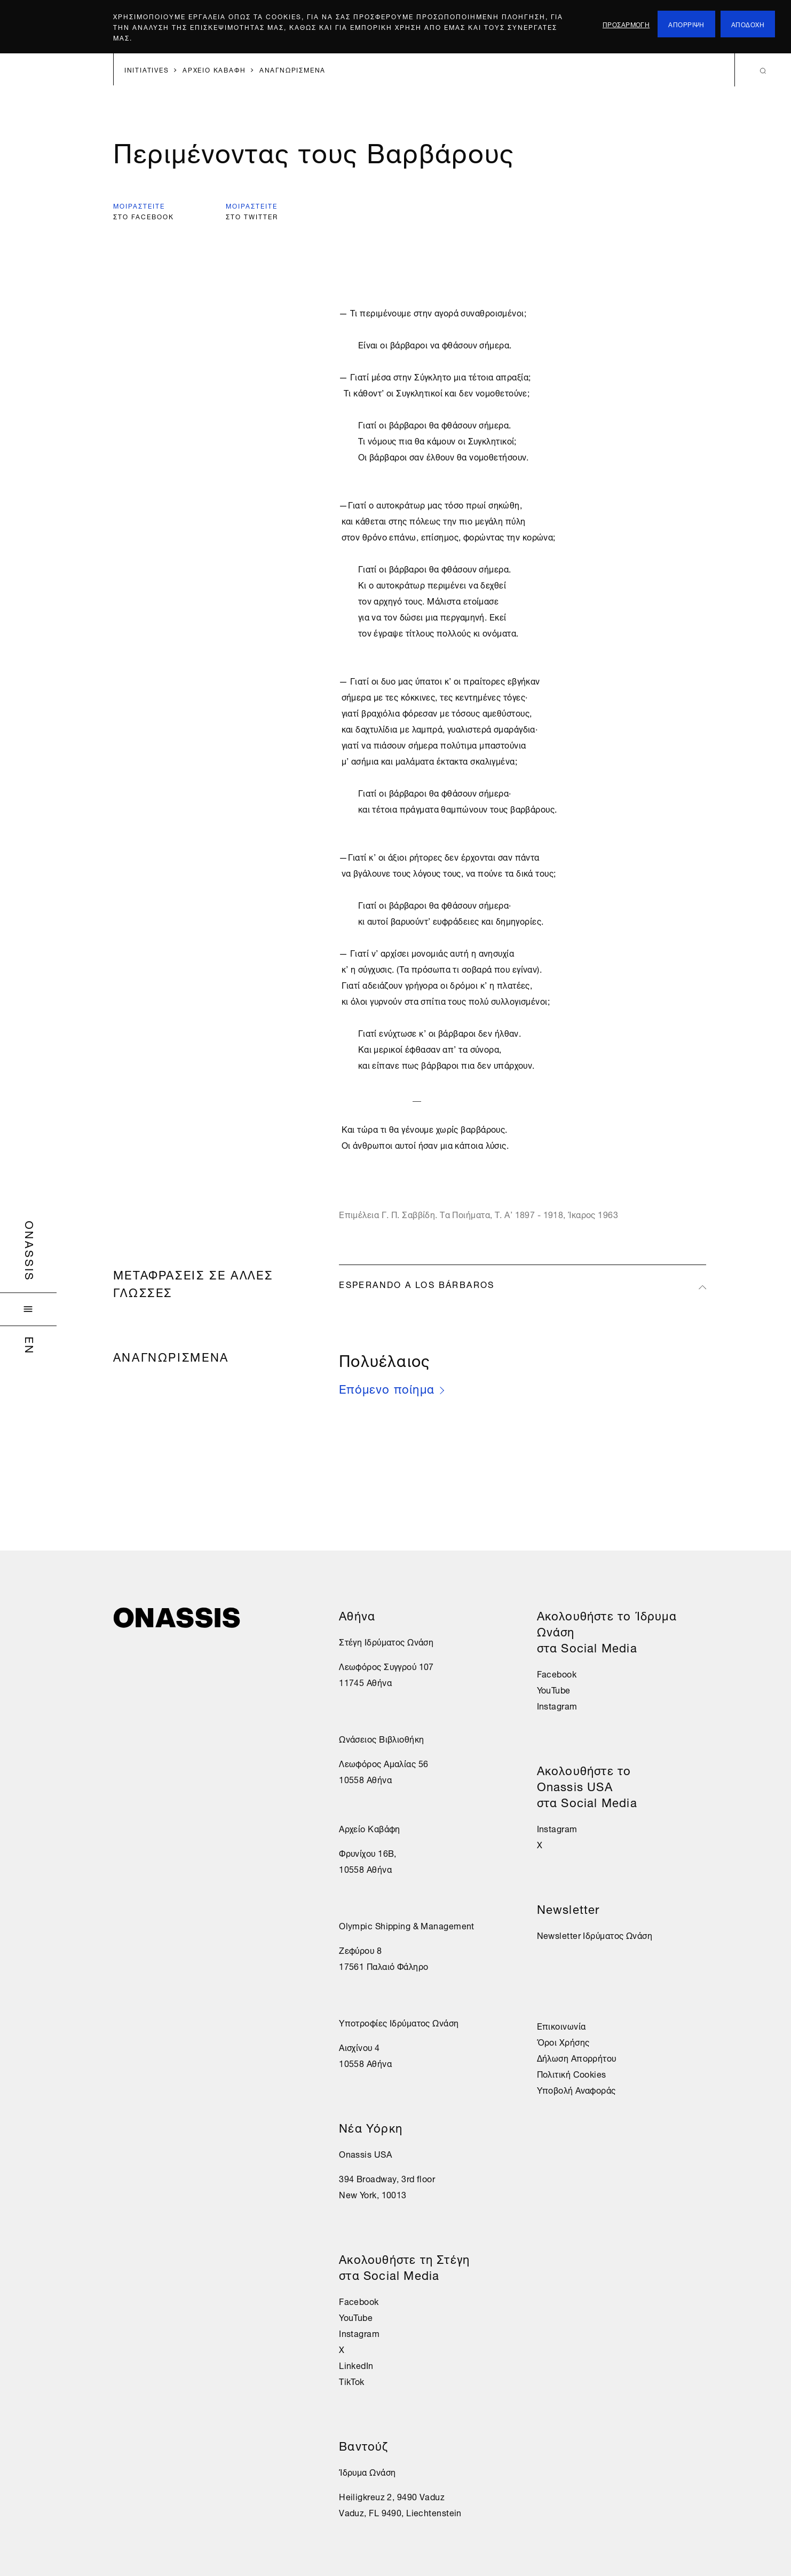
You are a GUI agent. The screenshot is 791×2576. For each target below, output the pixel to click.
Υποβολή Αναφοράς (576, 2089)
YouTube (356, 2317)
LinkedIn (356, 2365)
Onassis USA (365, 2153)
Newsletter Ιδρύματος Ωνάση (594, 1935)
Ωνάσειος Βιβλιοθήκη (381, 1738)
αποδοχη (747, 24)
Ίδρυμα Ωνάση (367, 2471)
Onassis (31, 1251)
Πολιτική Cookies (571, 2073)
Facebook (359, 2301)
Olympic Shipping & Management (406, 1925)
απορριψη (686, 24)
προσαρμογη (626, 24)
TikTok (352, 2381)
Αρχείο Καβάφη (369, 1828)
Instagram (359, 2333)
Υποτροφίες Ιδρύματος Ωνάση (398, 2022)
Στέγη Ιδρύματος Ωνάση (386, 1641)
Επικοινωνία (561, 2025)
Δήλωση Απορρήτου (576, 2057)
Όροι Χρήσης (563, 2041)
